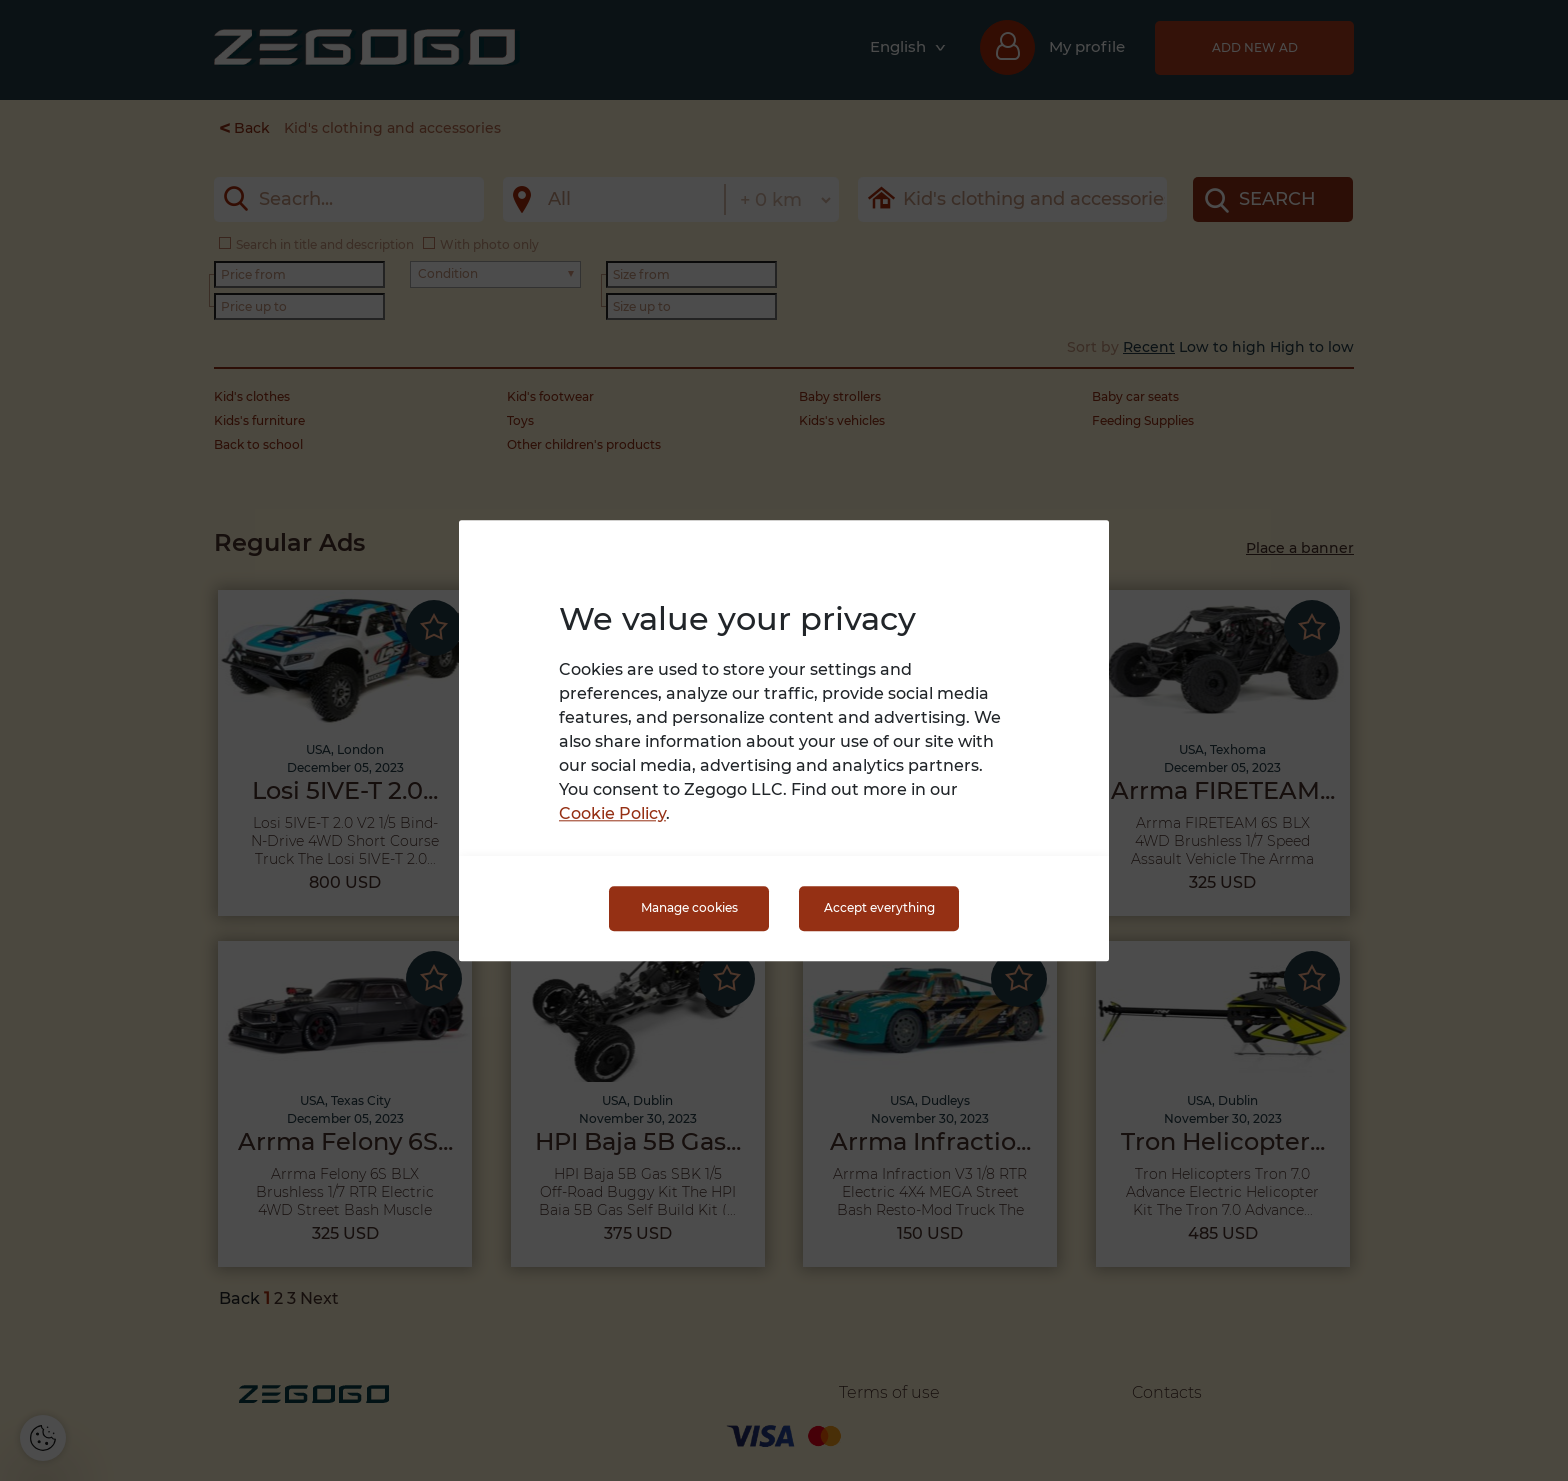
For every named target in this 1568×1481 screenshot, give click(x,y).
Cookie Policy (612, 813)
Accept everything (879, 908)
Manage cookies (689, 908)
